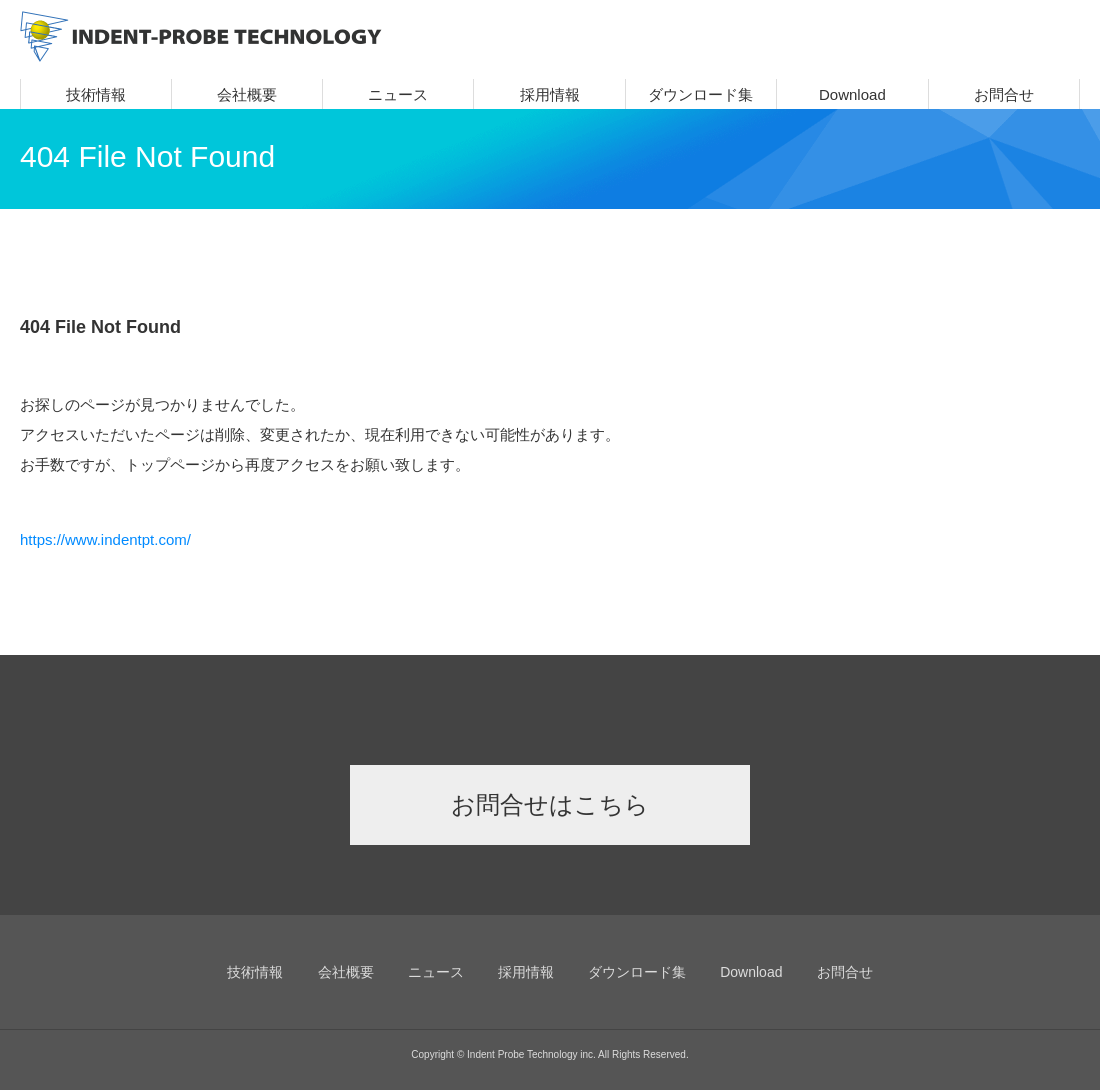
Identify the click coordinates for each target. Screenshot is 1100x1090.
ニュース (398, 94)
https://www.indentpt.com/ (105, 539)
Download (852, 94)
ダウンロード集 (700, 94)
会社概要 (247, 94)
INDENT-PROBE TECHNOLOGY (201, 36)
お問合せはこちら (550, 804)
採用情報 (550, 94)
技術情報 (96, 94)
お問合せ (1004, 94)
